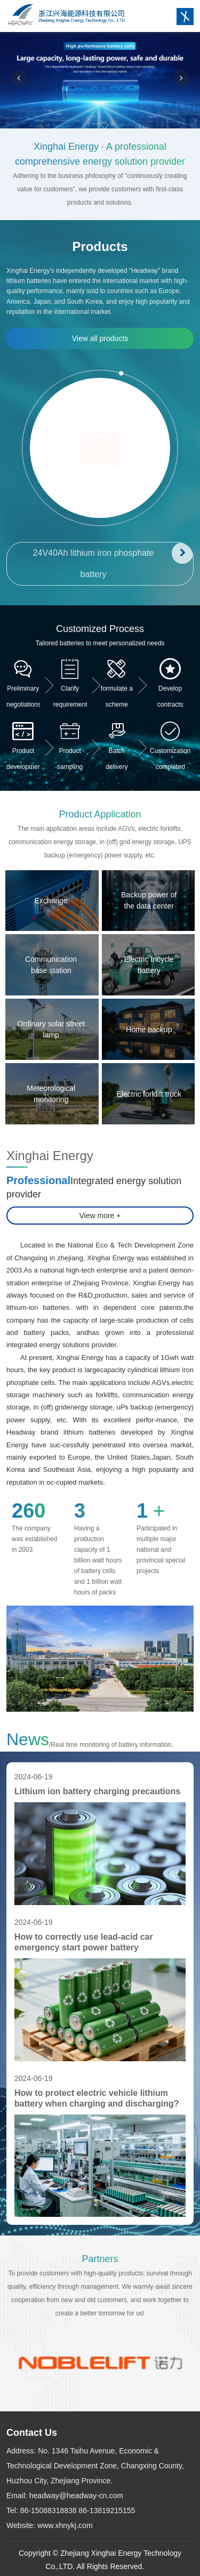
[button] (19, 78)
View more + (100, 1215)
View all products (100, 338)
